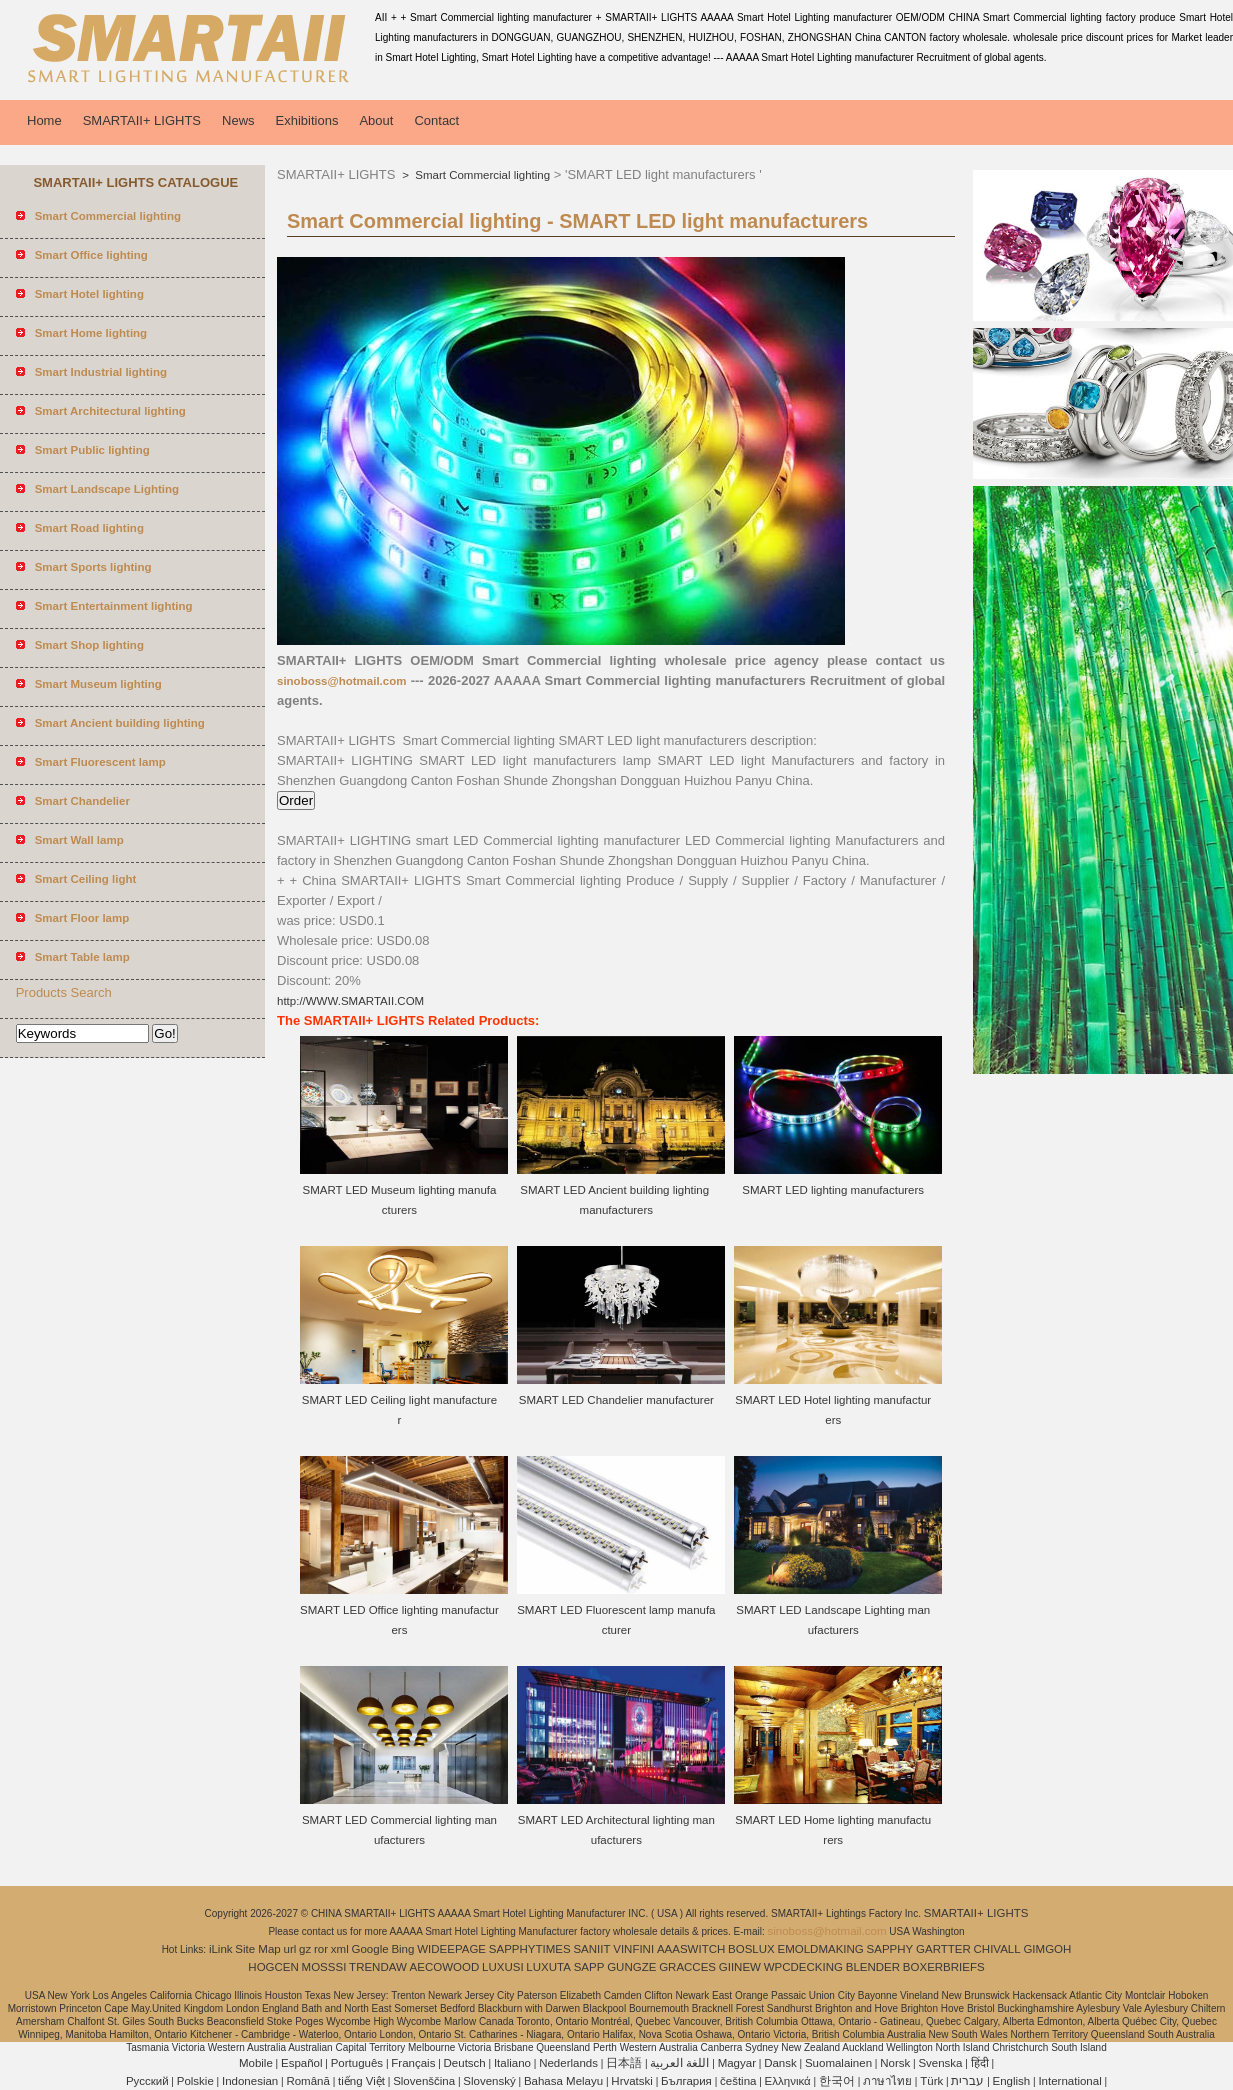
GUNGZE (631, 1967)
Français (413, 2063)
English (1012, 2081)
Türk (931, 2081)
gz (305, 1949)
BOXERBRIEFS (944, 1967)
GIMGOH (1047, 1949)
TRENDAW (378, 1967)
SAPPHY (890, 1949)
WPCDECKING (803, 1967)
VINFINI (633, 1949)
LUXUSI (503, 1967)
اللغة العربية (679, 2063)
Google (370, 1949)
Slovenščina (424, 2081)
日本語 (624, 2063)
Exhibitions (307, 120)
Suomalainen (838, 2063)
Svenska (940, 2063)
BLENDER (873, 1967)
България (686, 2081)
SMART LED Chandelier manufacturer (616, 1400)
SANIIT (591, 1949)
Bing (402, 1949)
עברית (967, 2081)
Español (302, 2063)
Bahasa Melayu (563, 2081)
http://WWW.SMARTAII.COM (350, 1001)
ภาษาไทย (887, 2081)
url (290, 1949)
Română (307, 2081)
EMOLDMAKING (821, 1949)
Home (44, 120)
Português (357, 2063)
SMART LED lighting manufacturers (833, 1190)
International (1069, 2081)
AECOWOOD (445, 1967)
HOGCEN (273, 1967)
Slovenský (489, 2081)
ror (321, 1949)
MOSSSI (324, 1967)
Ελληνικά (788, 2081)
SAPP (589, 1967)
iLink (221, 1949)
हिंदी (980, 2063)
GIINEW (740, 1967)
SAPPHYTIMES (530, 1949)
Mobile (256, 2063)
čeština (738, 2081)
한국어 (837, 2081)
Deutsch (465, 2063)
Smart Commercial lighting (481, 175)
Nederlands (568, 2063)
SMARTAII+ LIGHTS (142, 120)
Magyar (737, 2063)
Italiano (512, 2063)
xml (340, 1949)
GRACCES (687, 1967)
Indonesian (250, 2081)
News (238, 120)
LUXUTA (548, 1967)
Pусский (147, 2081)
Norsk (895, 2063)
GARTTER (943, 1949)
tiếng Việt (361, 2081)
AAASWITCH (691, 1949)
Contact (436, 120)
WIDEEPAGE (451, 1949)
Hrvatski (632, 2081)
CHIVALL (997, 1949)
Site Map (257, 1949)
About (376, 120)
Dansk (780, 2063)
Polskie (195, 2081)
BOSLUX (751, 1949)
